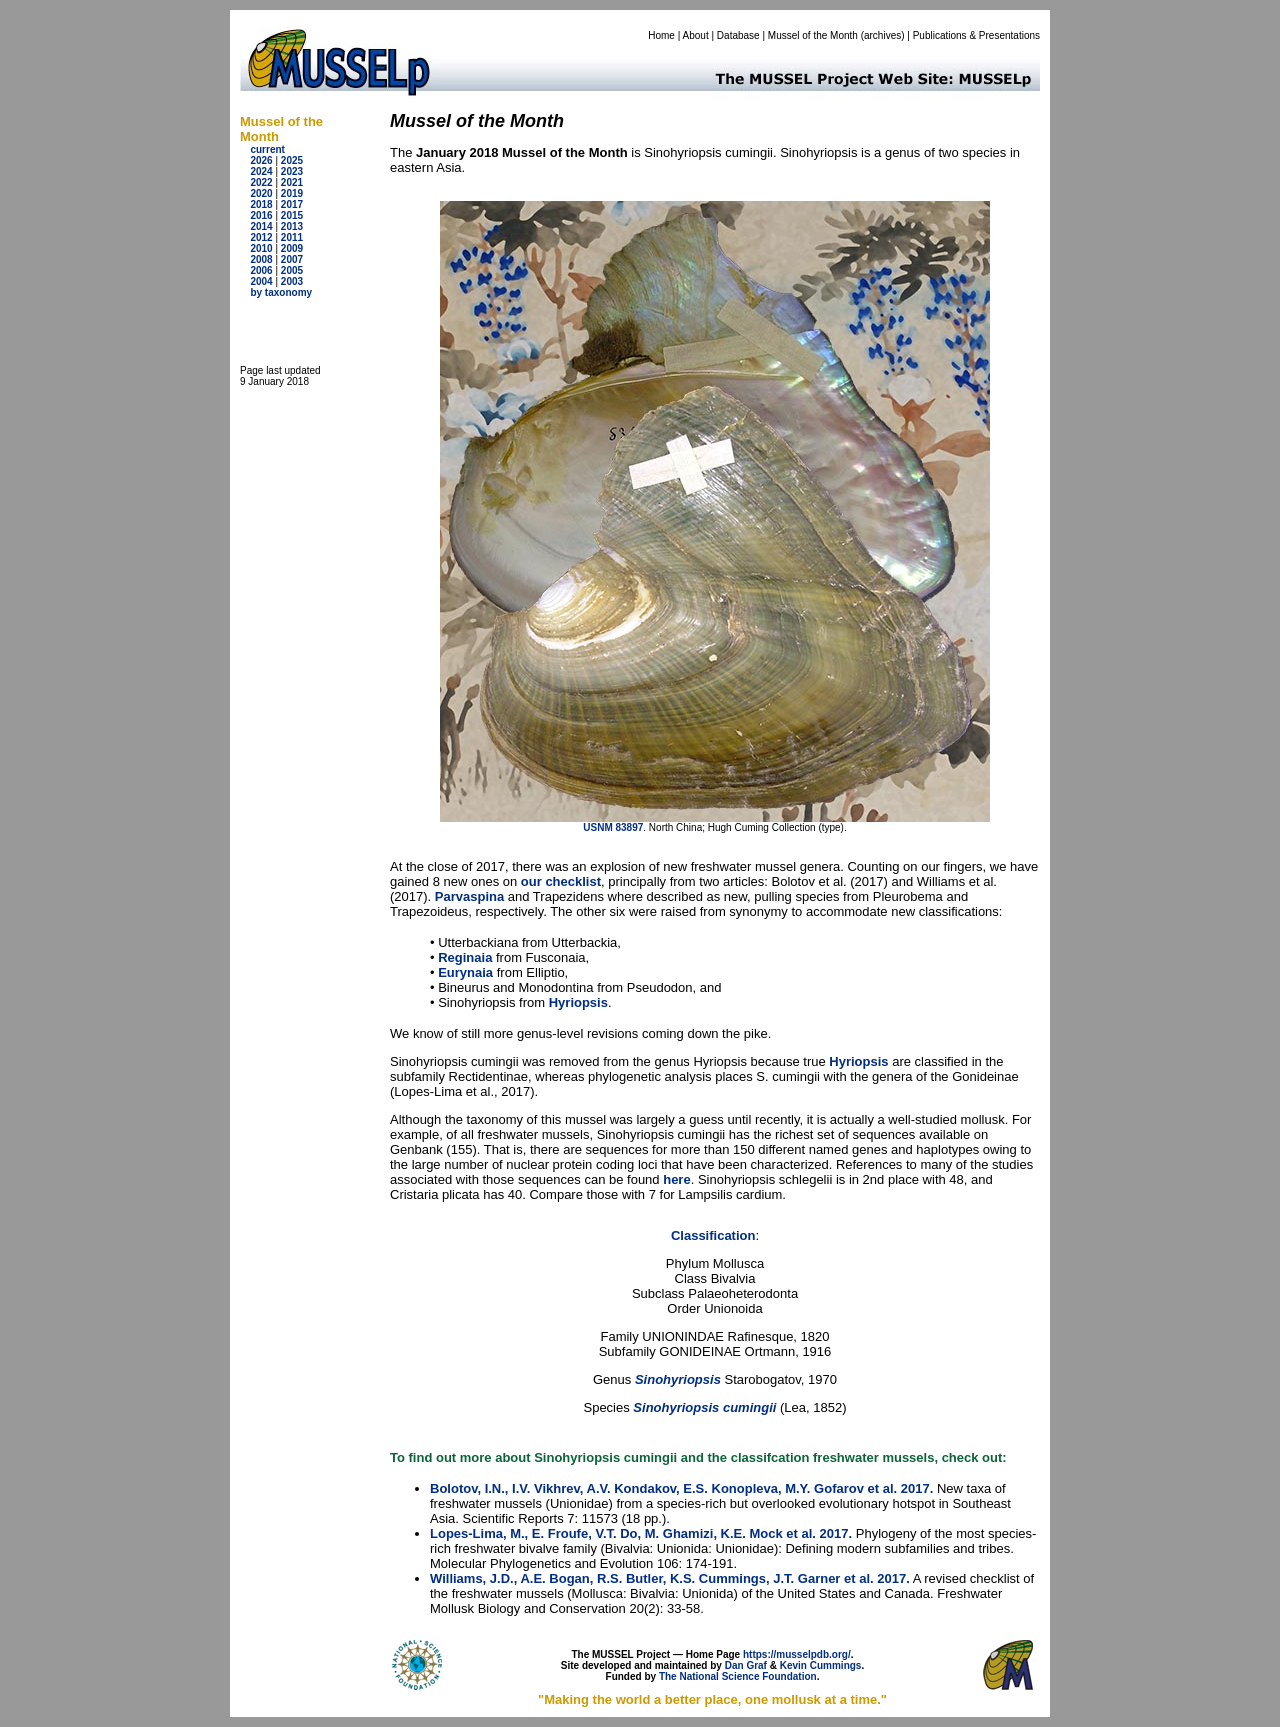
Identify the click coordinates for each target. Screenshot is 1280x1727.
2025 (292, 160)
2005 (292, 270)
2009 (292, 248)
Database (738, 35)
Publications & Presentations (976, 35)
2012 (261, 237)
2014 (261, 226)
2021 (292, 182)
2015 (292, 215)
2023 (292, 171)
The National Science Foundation (738, 1676)
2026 (261, 160)
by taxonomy (281, 292)
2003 (292, 281)
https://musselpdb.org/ (797, 1654)
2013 (292, 226)
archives (882, 35)
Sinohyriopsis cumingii (706, 1407)
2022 (261, 182)
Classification (713, 1235)
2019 (292, 193)
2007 (292, 259)
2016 (261, 215)
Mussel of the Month (813, 35)
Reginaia (465, 957)
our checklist (561, 881)
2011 (292, 237)
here (676, 1179)
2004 (261, 281)
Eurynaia (465, 972)
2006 (261, 270)
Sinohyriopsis (678, 1379)
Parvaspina (469, 896)
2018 (261, 204)
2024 (261, 171)
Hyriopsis (578, 1002)
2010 (261, 248)
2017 (292, 204)
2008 (261, 259)
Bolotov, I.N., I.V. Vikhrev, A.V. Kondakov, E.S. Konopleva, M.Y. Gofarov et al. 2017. (681, 1488)
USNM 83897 (613, 827)
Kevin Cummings (821, 1665)
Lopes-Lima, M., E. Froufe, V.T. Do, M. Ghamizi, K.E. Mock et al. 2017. (641, 1533)
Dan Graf (746, 1665)
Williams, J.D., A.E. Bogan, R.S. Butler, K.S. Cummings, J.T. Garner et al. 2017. (670, 1578)
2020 (261, 193)
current (267, 149)
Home (661, 35)
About (696, 35)
